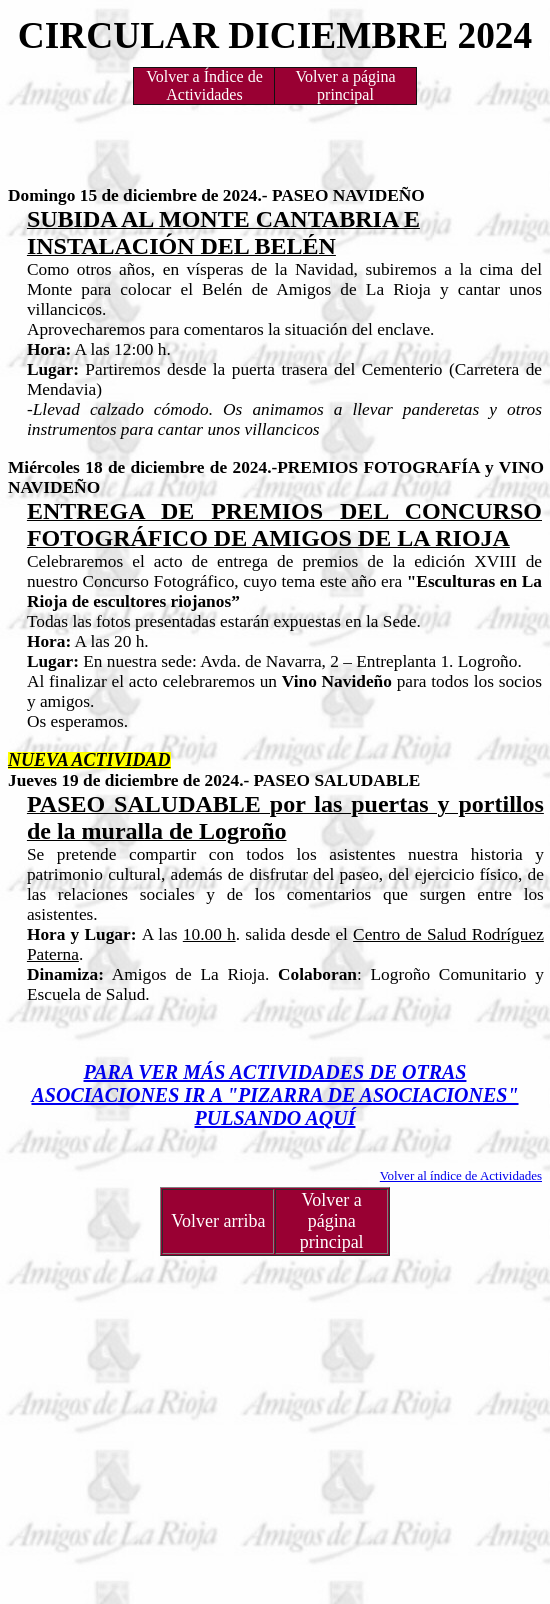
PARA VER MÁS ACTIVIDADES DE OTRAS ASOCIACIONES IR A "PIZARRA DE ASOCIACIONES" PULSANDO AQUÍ (274, 1095)
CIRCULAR (118, 35)
